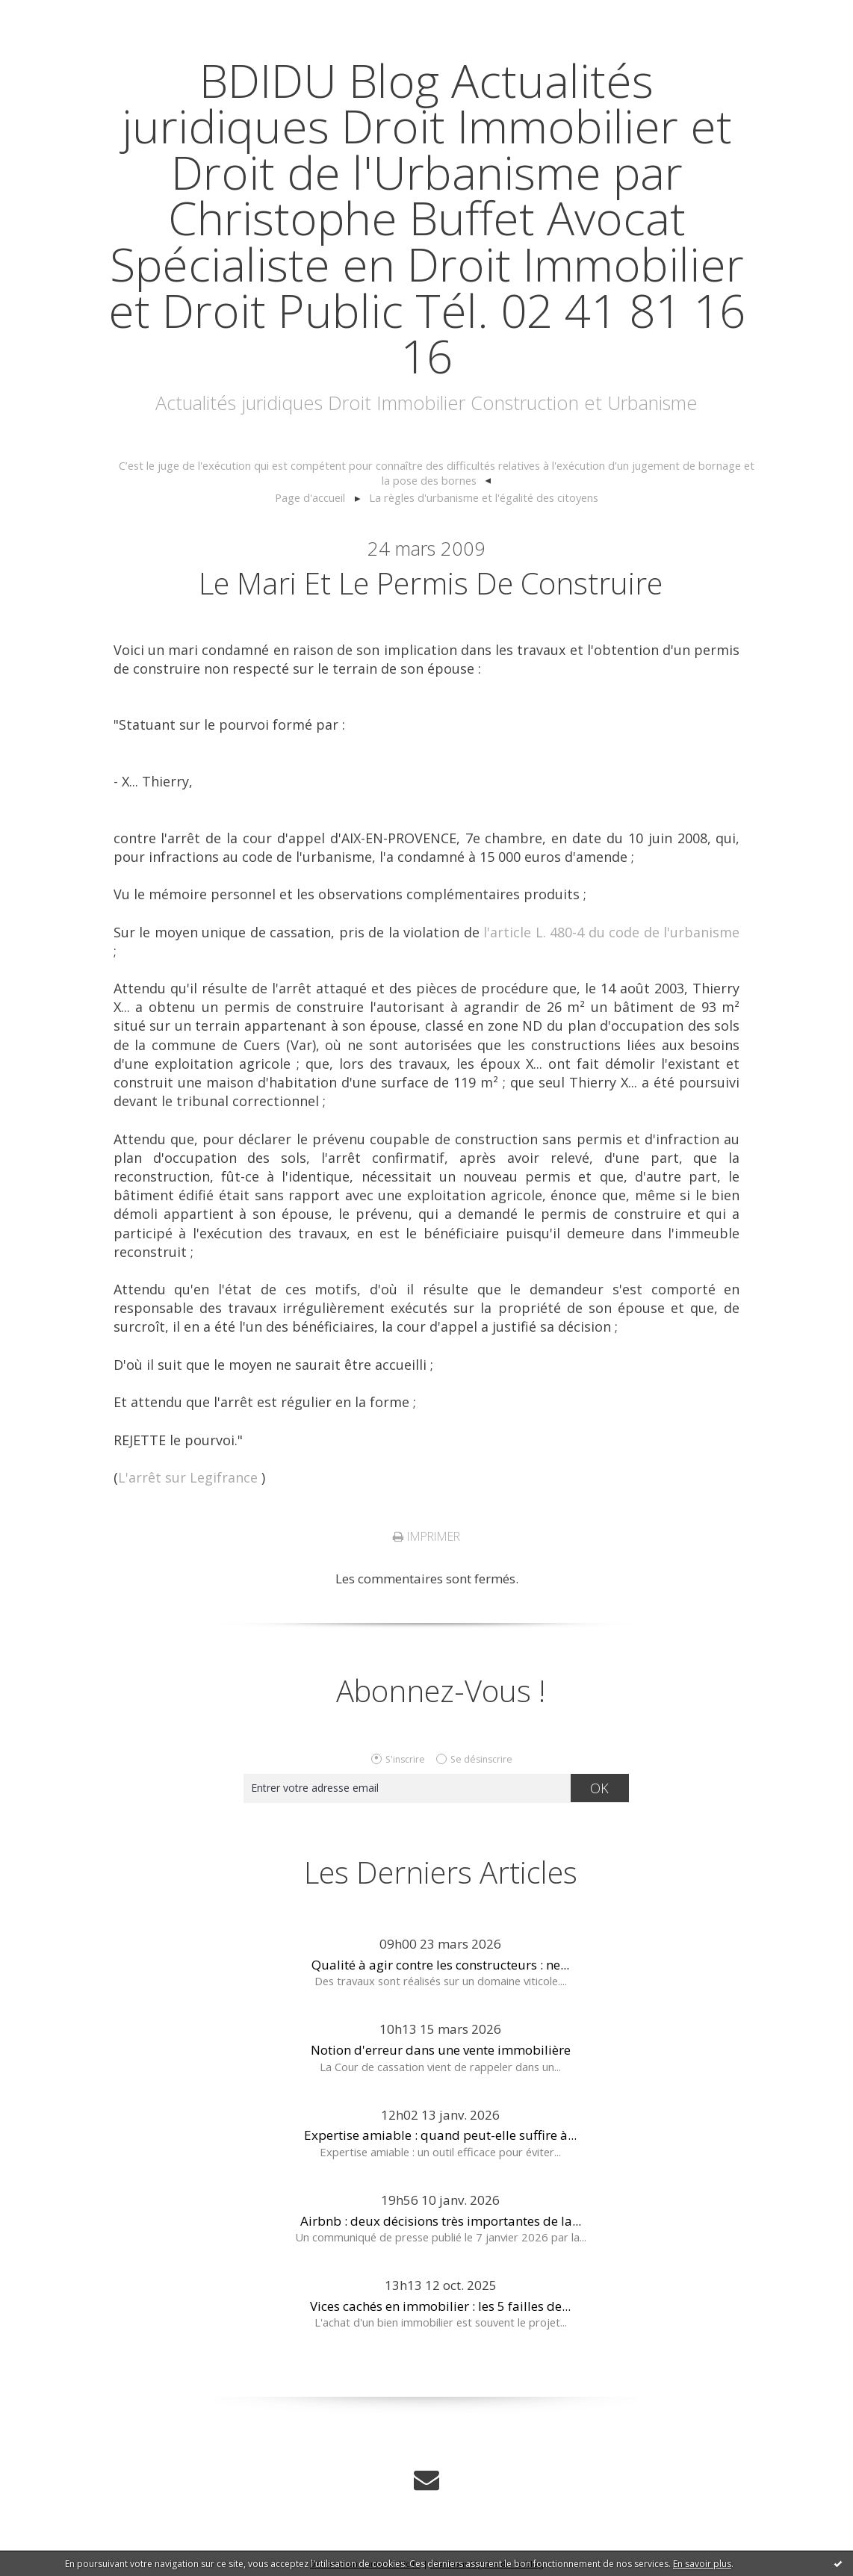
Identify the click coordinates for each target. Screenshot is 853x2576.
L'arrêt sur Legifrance (188, 1477)
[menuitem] (436, 474)
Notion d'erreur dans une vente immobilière (441, 2049)
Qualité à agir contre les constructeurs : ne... (440, 1964)
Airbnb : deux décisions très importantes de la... (440, 2220)
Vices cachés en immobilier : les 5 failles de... (440, 2306)
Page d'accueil (310, 497)
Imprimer (426, 1536)
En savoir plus (702, 2563)
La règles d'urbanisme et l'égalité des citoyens (483, 497)
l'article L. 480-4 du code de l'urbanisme (611, 932)
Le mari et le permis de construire (431, 582)
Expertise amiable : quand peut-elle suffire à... (440, 2135)
